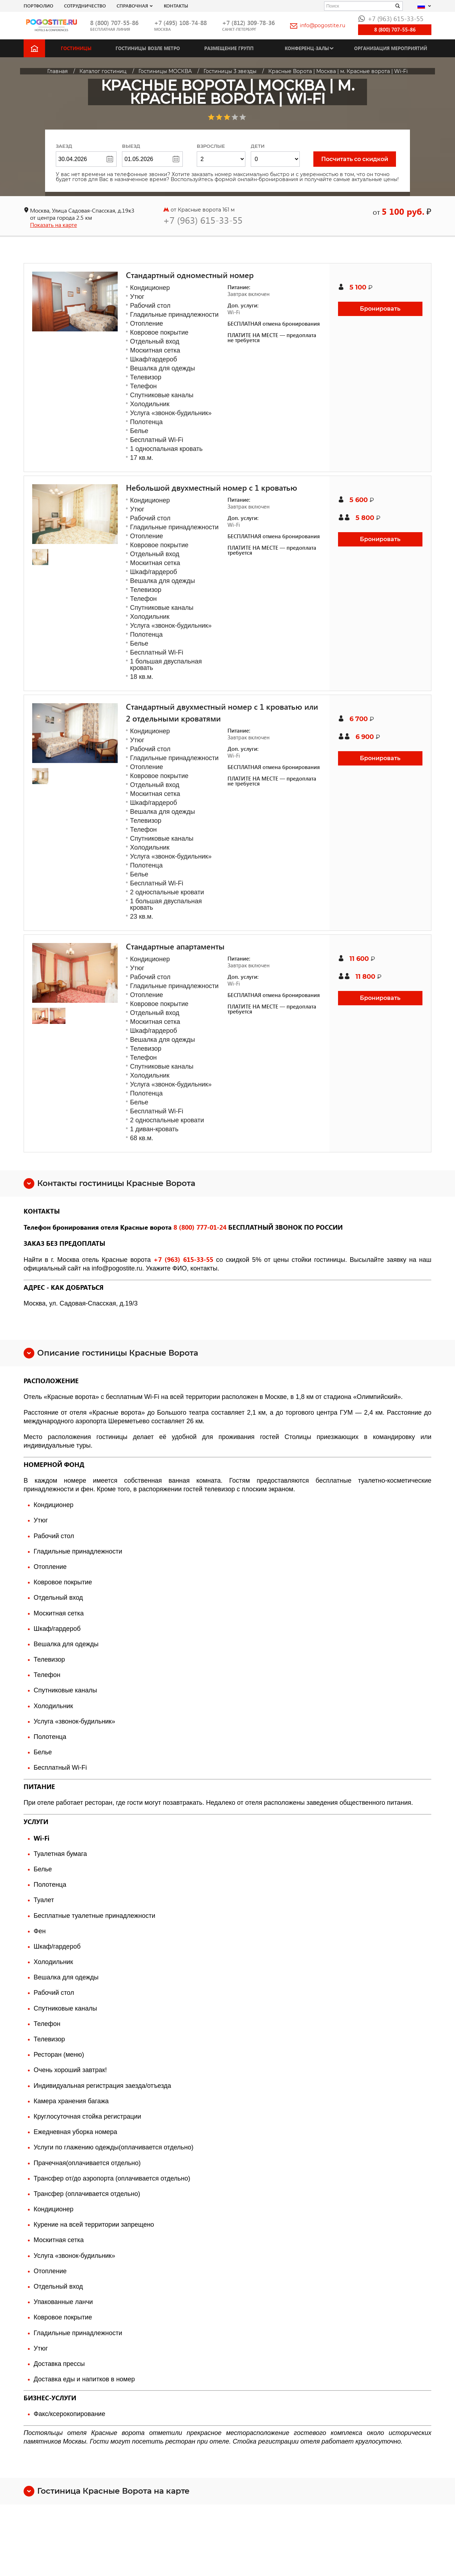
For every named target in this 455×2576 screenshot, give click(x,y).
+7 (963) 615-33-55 (391, 18)
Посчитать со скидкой (354, 159)
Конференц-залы (307, 48)
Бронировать (380, 308)
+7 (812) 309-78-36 (248, 23)
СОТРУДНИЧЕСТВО (85, 5)
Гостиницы (76, 48)
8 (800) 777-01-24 (199, 1227)
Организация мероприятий (390, 48)
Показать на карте (53, 224)
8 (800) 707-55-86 (114, 23)
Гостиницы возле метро (148, 48)
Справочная (132, 5)
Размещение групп (229, 48)
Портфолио (38, 5)
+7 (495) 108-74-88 (180, 23)
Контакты (176, 5)
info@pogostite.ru (317, 25)
